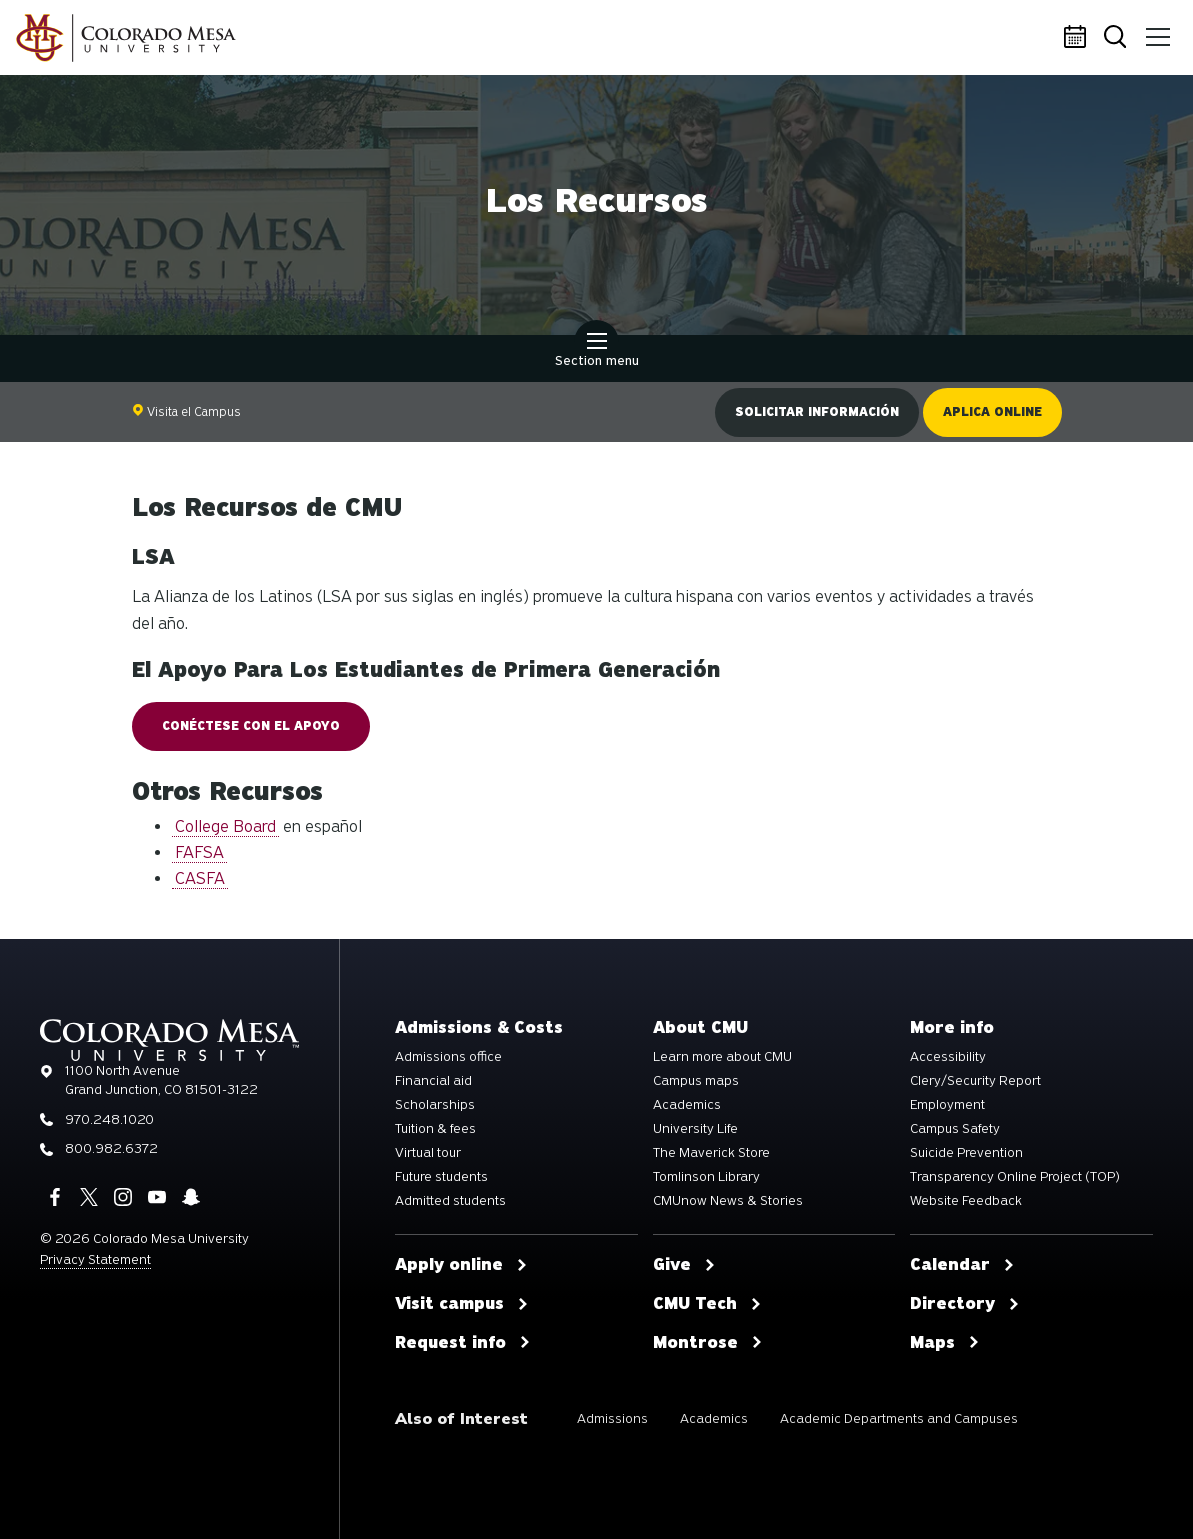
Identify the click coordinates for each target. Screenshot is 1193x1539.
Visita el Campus (186, 411)
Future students (441, 1177)
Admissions (612, 1418)
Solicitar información (817, 412)
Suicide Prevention (966, 1153)
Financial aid (433, 1081)
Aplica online (992, 412)
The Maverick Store (711, 1153)
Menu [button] (1155, 30)
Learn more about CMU (722, 1057)
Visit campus (462, 1304)
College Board (225, 826)
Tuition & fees (435, 1129)
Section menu (597, 352)
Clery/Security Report (975, 1081)
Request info (463, 1343)
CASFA (200, 878)
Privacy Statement (95, 1259)
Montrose (708, 1343)
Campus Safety (955, 1129)
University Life (695, 1129)
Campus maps (696, 1081)
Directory (965, 1304)
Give (684, 1265)
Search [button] (1117, 38)
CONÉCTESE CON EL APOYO (251, 726)
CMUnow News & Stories (728, 1201)
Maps (945, 1343)
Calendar (1078, 38)
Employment (947, 1105)
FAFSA (199, 852)
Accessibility (948, 1057)
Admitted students (450, 1201)
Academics (687, 1105)
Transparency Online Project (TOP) (1015, 1177)
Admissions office (448, 1057)
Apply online (461, 1265)
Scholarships (435, 1105)
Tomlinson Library (706, 1177)
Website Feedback (966, 1201)
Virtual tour (428, 1153)
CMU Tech (707, 1304)
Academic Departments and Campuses (899, 1418)
